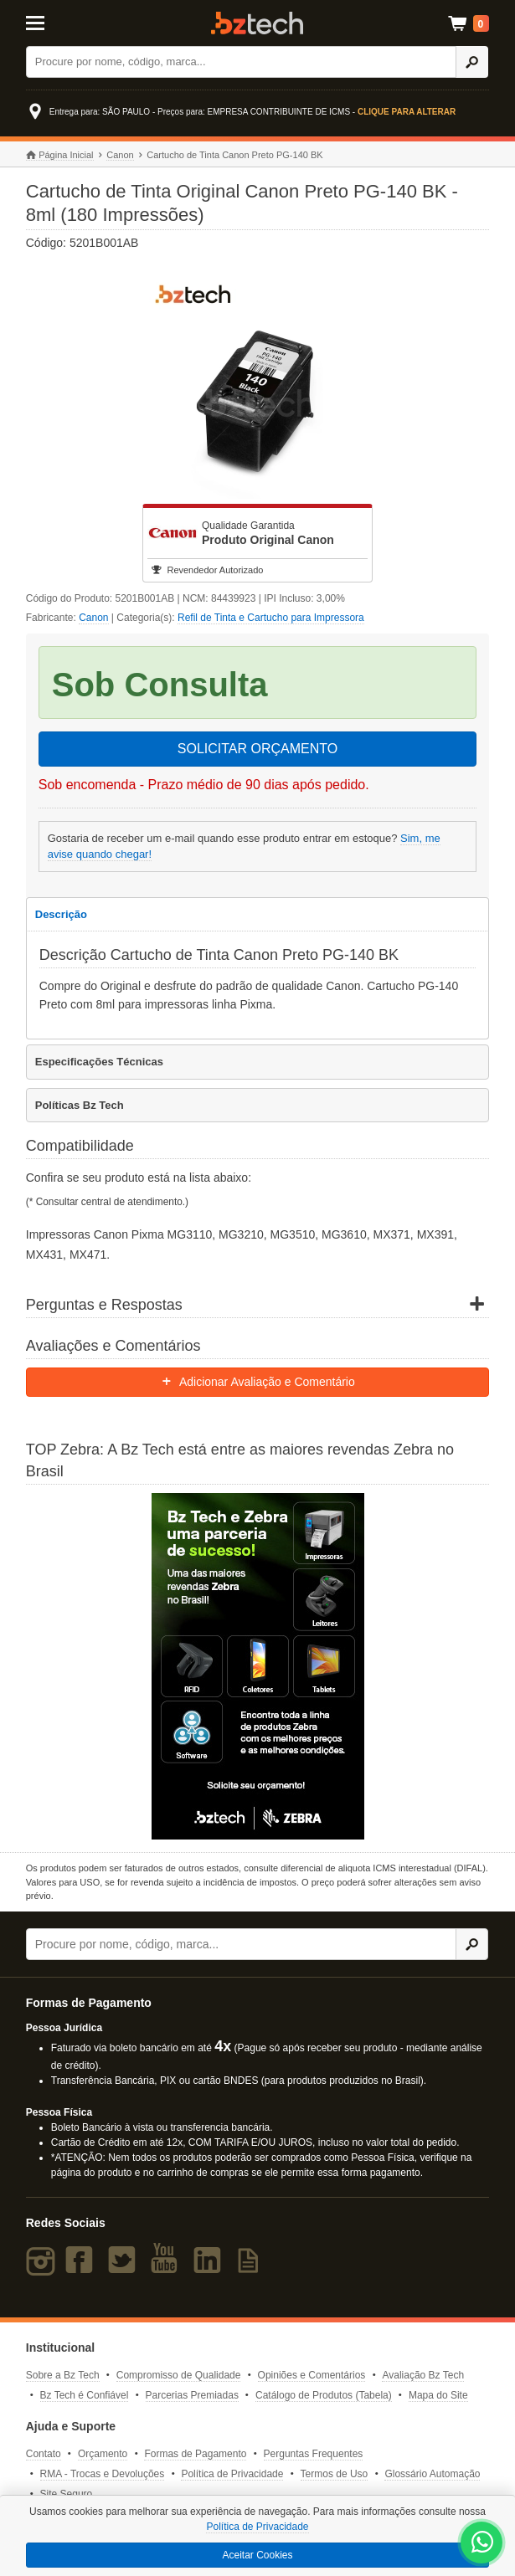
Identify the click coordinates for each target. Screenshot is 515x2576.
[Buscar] (241, 62)
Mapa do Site (438, 2395)
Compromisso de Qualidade (178, 2375)
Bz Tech (257, 23)
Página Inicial (60, 155)
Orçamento (102, 2454)
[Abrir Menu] (57, 21)
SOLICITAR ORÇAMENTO (257, 748)
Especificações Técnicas (99, 1061)
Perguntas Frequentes (313, 2454)
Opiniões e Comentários (312, 2375)
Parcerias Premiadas (192, 2395)
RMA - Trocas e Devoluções (102, 2474)
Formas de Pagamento (195, 2454)
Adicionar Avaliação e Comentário (257, 1381)
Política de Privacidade (232, 2474)
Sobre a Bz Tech (63, 2375)
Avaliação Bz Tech (423, 2375)
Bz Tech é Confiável (84, 2395)
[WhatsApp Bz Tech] (482, 2544)
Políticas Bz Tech (79, 1105)
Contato (43, 2454)
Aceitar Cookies (257, 2555)
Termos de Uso (334, 2474)
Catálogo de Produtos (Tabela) (323, 2395)
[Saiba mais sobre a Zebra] (258, 1666)
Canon (119, 155)
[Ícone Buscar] (472, 62)
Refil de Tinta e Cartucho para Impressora (271, 617)
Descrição (61, 914)
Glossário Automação (432, 2474)
